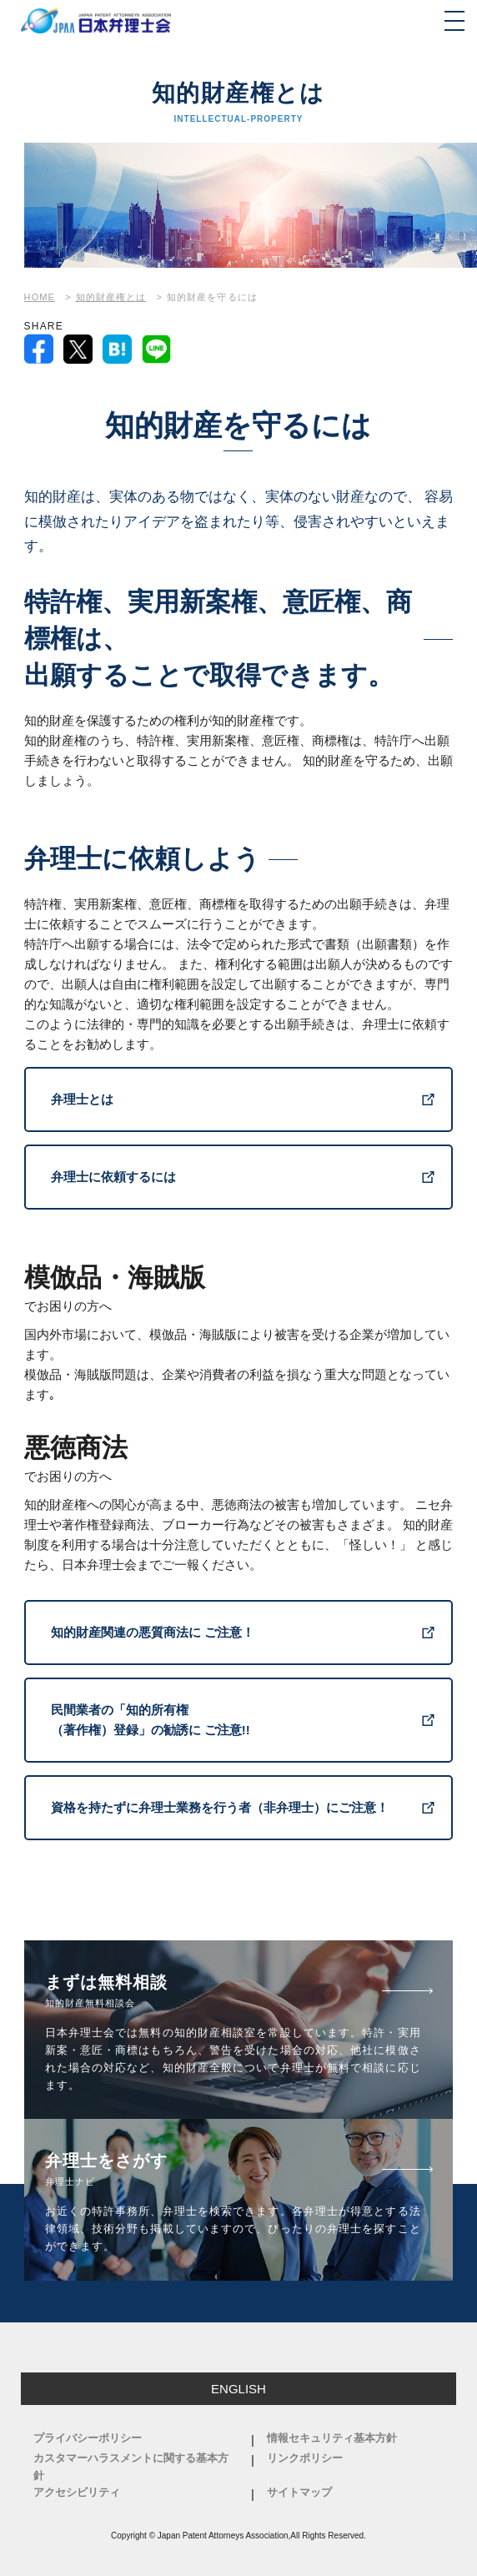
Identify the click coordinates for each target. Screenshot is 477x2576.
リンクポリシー (305, 2458)
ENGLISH (238, 2389)
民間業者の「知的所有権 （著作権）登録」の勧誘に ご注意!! (150, 1720)
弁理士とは (82, 1099)
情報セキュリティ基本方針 (332, 2438)
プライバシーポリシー (87, 2438)
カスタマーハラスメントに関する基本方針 (130, 2467)
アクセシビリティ (76, 2492)
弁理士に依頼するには (113, 1177)
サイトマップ (299, 2492)
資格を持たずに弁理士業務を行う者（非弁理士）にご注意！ (220, 1807)
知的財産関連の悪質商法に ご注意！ (152, 1632)
